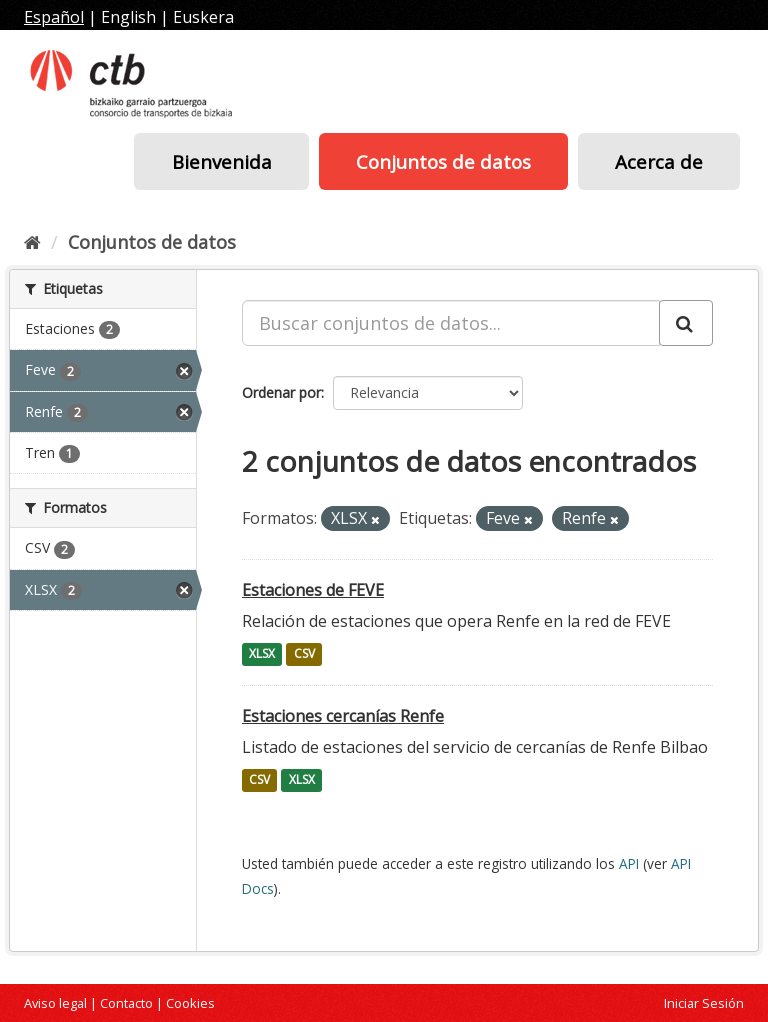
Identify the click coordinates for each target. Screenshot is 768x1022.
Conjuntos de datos (443, 161)
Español (54, 17)
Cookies (190, 1003)
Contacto (126, 1003)
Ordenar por (281, 392)
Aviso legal (55, 1003)
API (629, 863)
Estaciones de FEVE (313, 590)
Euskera (203, 17)
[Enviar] (686, 323)
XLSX (262, 654)
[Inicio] (32, 242)
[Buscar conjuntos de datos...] (451, 323)
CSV (304, 654)
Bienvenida (222, 161)
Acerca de (659, 161)
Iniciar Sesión (704, 1003)
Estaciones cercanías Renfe (343, 716)
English (128, 17)
